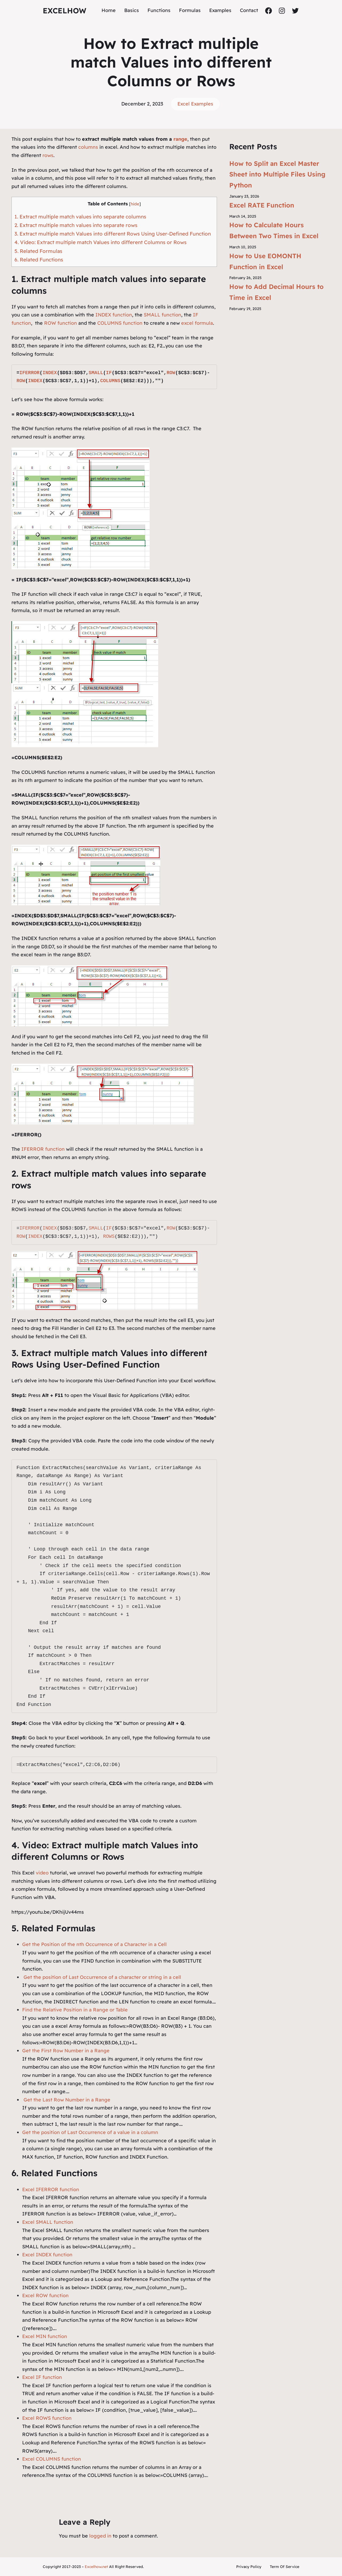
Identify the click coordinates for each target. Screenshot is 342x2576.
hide (135, 203)
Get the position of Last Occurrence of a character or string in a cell (101, 1977)
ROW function (60, 323)
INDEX (49, 373)
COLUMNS (110, 381)
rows (47, 155)
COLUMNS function (119, 323)
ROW (170, 373)
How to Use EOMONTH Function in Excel (265, 261)
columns (88, 147)
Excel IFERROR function (50, 2189)
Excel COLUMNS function (51, 2459)
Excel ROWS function (47, 2418)
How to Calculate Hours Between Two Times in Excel (273, 230)
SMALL (96, 373)
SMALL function (162, 315)
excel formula (197, 323)
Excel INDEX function (47, 2255)
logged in (100, 2536)
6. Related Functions (38, 259)
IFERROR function (43, 1149)
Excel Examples (195, 104)
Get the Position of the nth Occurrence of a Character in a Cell (94, 1944)
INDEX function (113, 315)
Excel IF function (42, 2377)
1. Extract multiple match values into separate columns (80, 216)
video (43, 1873)
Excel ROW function (45, 2295)
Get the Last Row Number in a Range (66, 2100)
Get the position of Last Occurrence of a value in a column (90, 2132)
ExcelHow (64, 10)
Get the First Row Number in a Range (66, 2051)
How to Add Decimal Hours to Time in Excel (276, 292)
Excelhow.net (96, 2566)
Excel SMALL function (47, 2222)
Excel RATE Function (261, 205)
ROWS (109, 1236)
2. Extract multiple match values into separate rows (75, 225)
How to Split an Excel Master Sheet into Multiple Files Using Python (277, 174)
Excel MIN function (44, 2336)
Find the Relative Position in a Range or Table (75, 2010)
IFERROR (29, 373)
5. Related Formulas (38, 251)
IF (109, 373)
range (180, 139)
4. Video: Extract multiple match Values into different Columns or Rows (100, 242)
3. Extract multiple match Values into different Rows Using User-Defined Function (112, 233)
